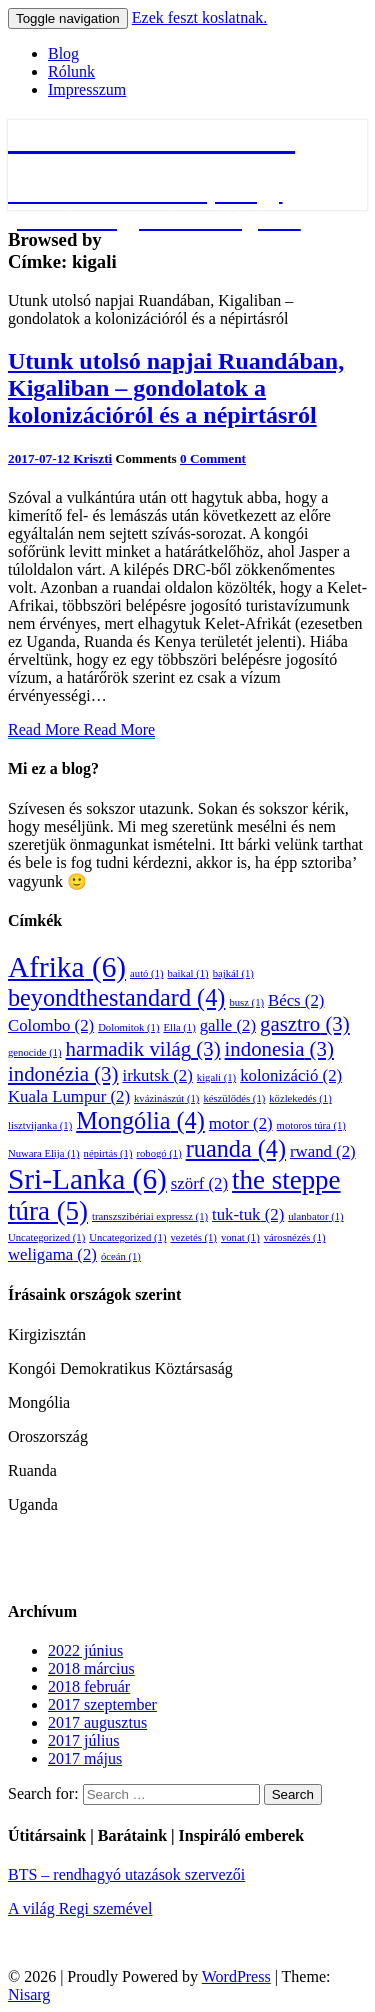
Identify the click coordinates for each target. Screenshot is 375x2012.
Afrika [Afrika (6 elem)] (67, 967)
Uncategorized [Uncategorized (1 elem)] (46, 1237)
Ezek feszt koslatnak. (200, 17)
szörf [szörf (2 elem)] (199, 1183)
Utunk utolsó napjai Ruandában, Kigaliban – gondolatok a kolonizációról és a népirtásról (176, 388)
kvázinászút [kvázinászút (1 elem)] (166, 1098)
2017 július (84, 1740)
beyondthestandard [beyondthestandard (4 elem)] (116, 997)
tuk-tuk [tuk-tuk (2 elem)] (248, 1214)
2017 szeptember (102, 1704)
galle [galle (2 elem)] (228, 1025)
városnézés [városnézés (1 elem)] (295, 1237)
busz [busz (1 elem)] (246, 1002)
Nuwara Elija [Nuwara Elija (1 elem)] (44, 1153)
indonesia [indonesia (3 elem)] (279, 1049)
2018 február (89, 1686)
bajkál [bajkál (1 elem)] (233, 973)
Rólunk (71, 71)
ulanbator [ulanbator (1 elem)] (315, 1216)
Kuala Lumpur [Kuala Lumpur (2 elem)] (69, 1096)
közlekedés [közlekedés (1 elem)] (300, 1098)
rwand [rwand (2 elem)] (323, 1151)
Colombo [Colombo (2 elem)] (51, 1025)
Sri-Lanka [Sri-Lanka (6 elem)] (87, 1179)
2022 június (85, 1650)
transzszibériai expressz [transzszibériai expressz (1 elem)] (150, 1216)
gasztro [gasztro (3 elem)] (305, 1024)
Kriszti (92, 458)
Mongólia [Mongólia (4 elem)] (140, 1120)
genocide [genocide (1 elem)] (35, 1052)
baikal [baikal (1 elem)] (188, 973)
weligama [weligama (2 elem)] (52, 1254)
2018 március (91, 1668)
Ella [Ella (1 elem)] (179, 1027)
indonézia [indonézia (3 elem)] (63, 1074)
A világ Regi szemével (80, 1908)
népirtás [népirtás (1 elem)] (108, 1153)
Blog (63, 53)
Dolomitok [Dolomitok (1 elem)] (128, 1027)
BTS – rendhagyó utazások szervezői (126, 1874)
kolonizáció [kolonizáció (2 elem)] (291, 1075)
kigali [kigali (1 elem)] (216, 1077)
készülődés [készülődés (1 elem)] (234, 1098)
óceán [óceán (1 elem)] (121, 1256)
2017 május (85, 1758)
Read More (81, 729)
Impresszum (87, 89)
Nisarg (29, 1994)
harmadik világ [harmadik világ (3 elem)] (143, 1049)
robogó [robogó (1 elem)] (158, 1153)
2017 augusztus (97, 1722)
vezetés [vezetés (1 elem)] (193, 1237)
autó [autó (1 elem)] (146, 973)
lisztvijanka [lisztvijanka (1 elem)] (40, 1125)
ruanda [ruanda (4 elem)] (236, 1148)
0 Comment (213, 458)
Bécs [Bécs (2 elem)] (296, 1000)
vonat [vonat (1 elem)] (240, 1237)
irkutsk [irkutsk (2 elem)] (157, 1075)
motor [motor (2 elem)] (241, 1123)
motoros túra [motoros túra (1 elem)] (311, 1125)
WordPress (236, 1976)
